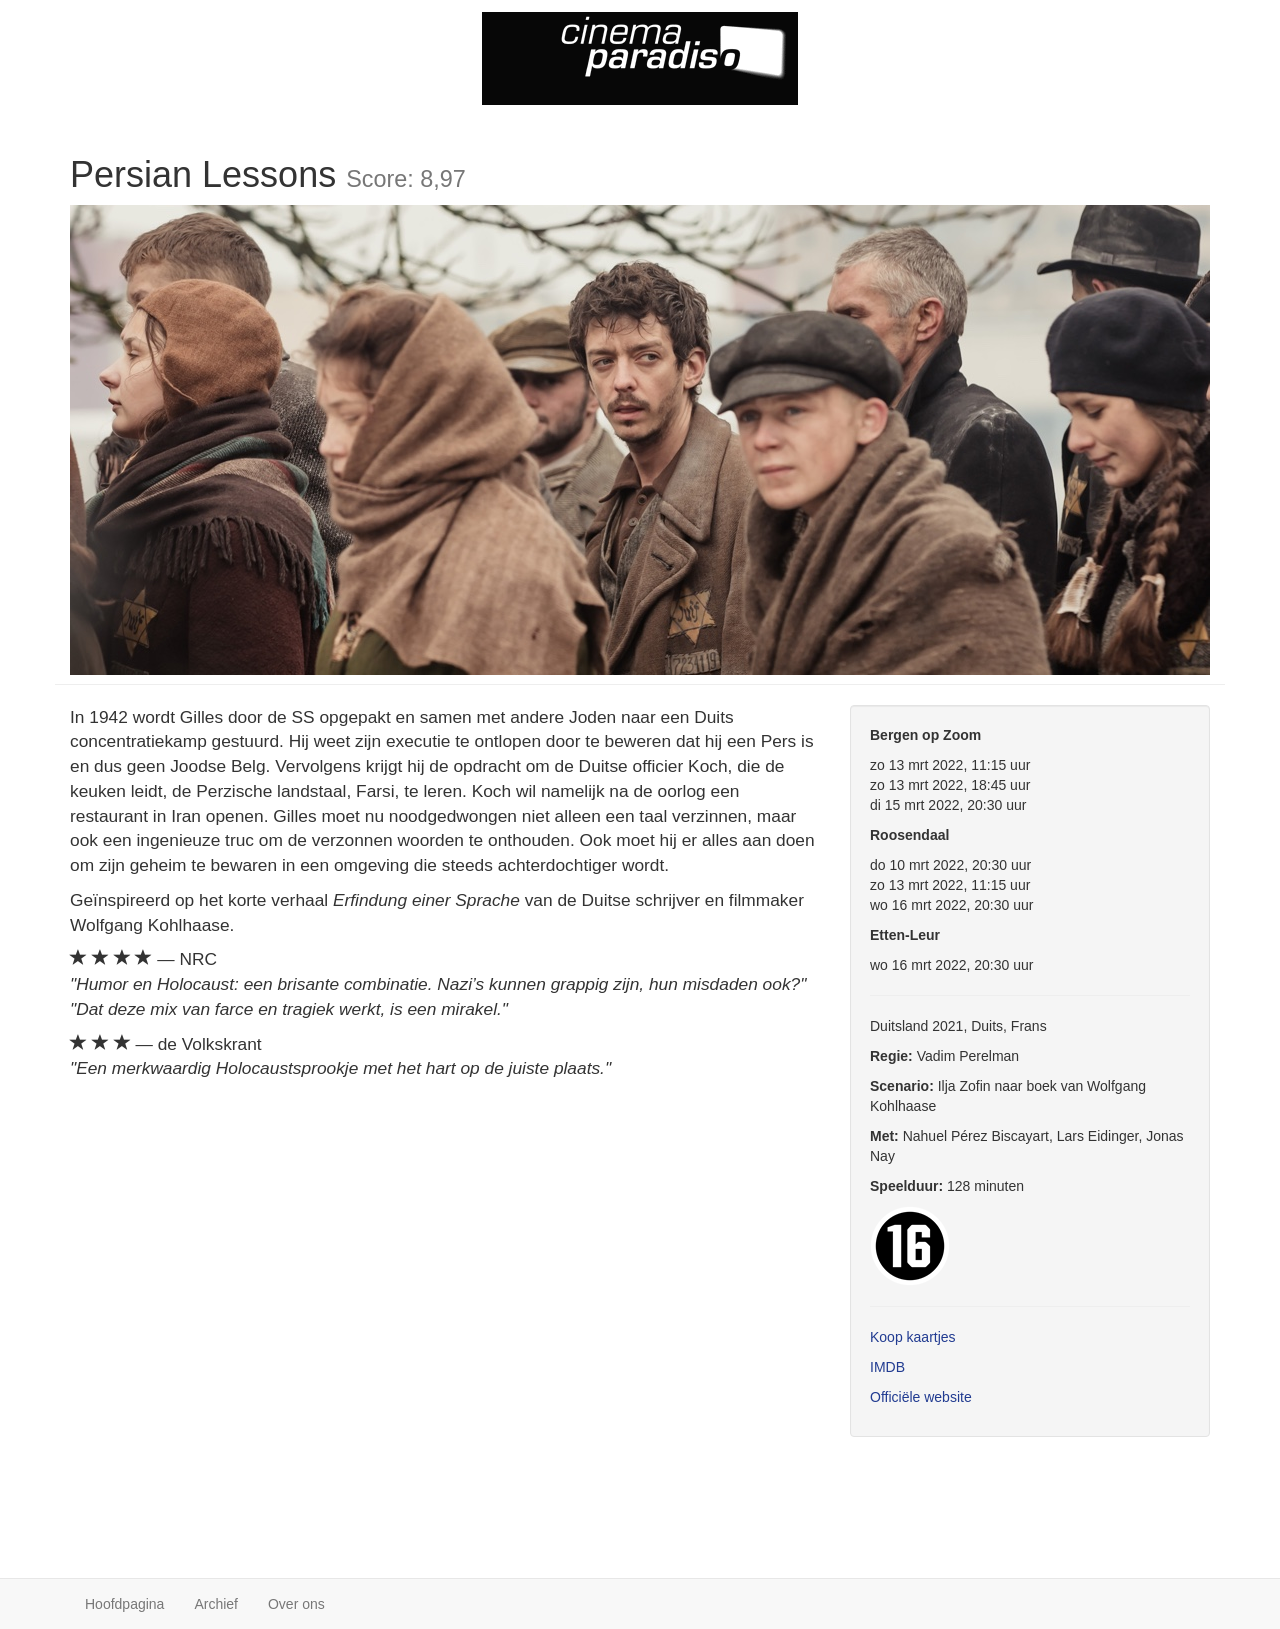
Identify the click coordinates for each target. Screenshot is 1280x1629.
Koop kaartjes (913, 1337)
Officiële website (921, 1397)
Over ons (296, 1604)
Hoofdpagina (124, 1604)
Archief (216, 1604)
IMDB (887, 1367)
